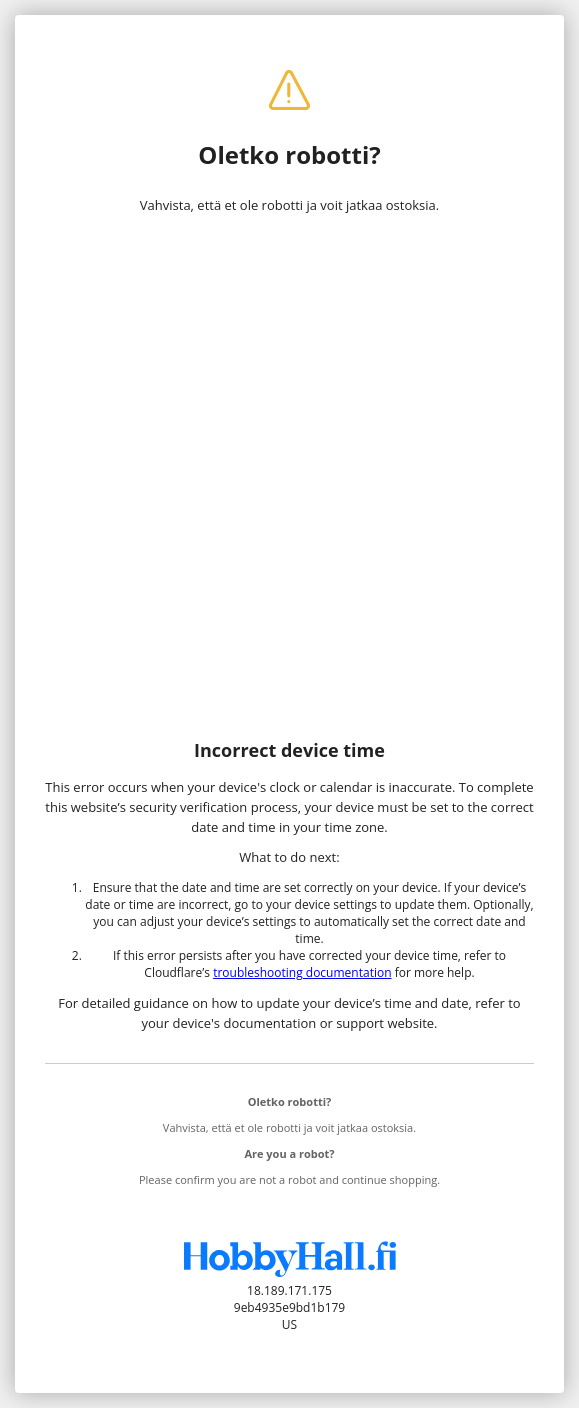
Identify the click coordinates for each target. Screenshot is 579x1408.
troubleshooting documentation (302, 972)
